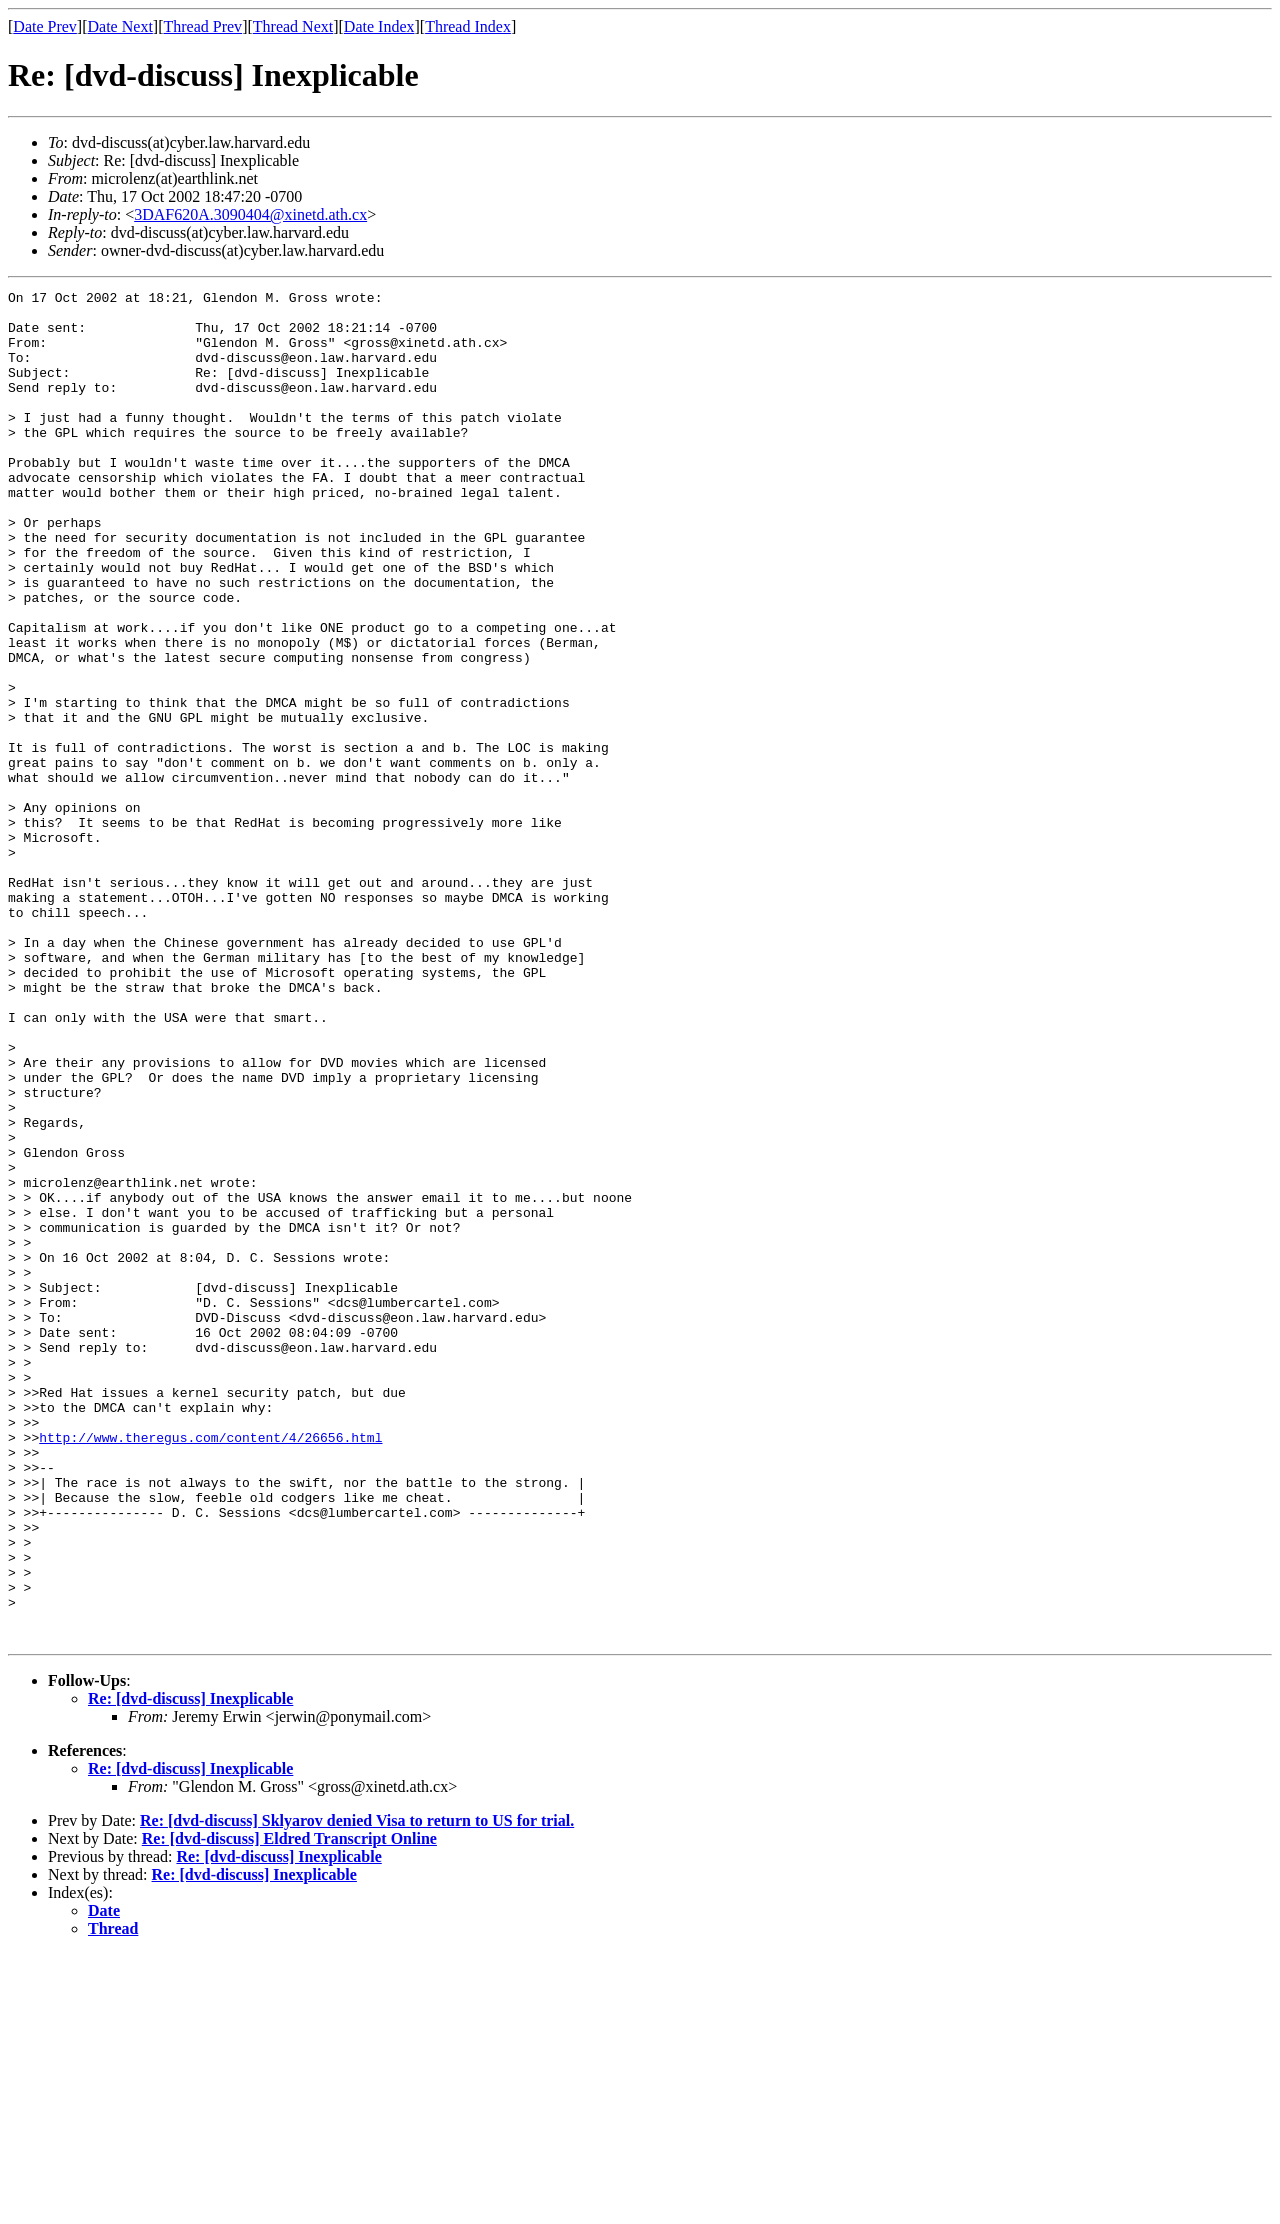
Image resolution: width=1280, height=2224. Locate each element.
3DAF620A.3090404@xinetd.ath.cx (250, 214)
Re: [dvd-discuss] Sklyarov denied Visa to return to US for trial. (357, 2090)
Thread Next (293, 26)
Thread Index (468, 26)
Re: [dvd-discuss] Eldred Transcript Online (289, 2108)
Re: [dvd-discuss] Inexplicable (190, 1968)
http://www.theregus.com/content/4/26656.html (210, 1668)
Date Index (379, 26)
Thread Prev (202, 26)
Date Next (120, 26)
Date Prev (45, 26)
